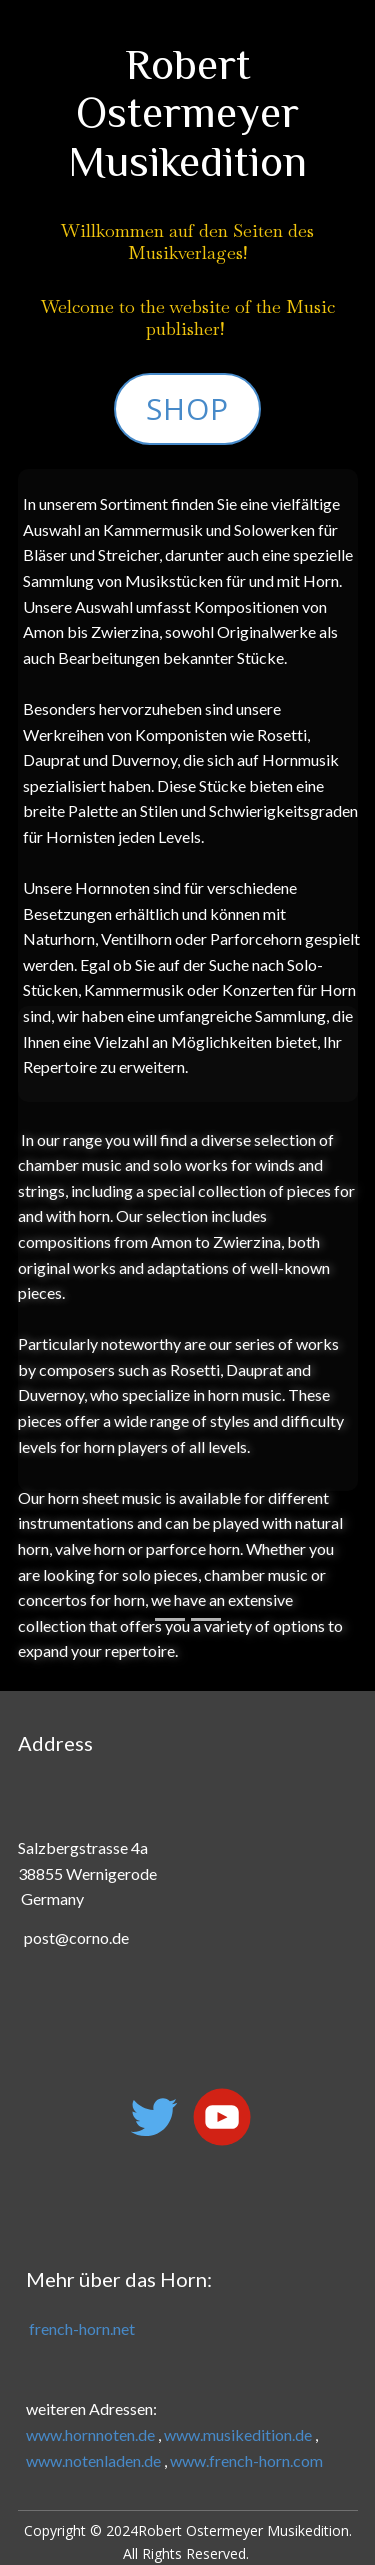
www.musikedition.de (238, 2434)
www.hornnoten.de (90, 2434)
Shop (187, 408)
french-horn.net (80, 2328)
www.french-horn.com (246, 2460)
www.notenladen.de (93, 2460)
